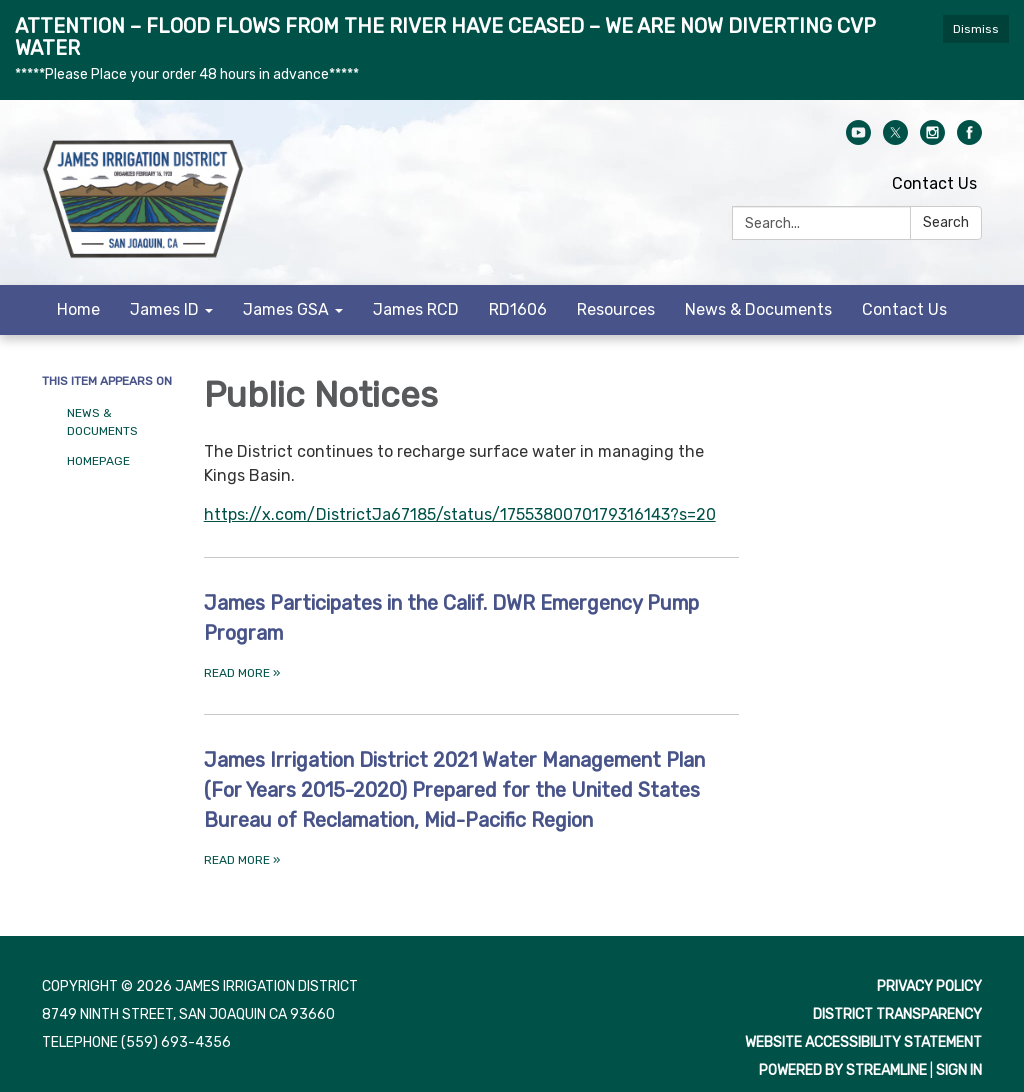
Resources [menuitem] (616, 309)
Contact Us (934, 183)
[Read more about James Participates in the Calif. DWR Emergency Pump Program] (472, 635)
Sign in (959, 1070)
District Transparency (897, 1014)
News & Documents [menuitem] (758, 309)
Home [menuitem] (78, 309)
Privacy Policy (929, 986)
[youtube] (858, 139)
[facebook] (969, 139)
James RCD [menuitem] (416, 309)
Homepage (98, 461)
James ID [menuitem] (164, 309)
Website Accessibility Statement (863, 1042)
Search (946, 222)
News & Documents (102, 422)
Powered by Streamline (843, 1070)
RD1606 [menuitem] (518, 309)
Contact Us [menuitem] (904, 309)
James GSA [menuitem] (286, 309)
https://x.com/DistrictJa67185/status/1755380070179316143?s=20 (460, 514)
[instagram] (932, 139)
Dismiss (976, 29)
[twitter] (895, 139)
